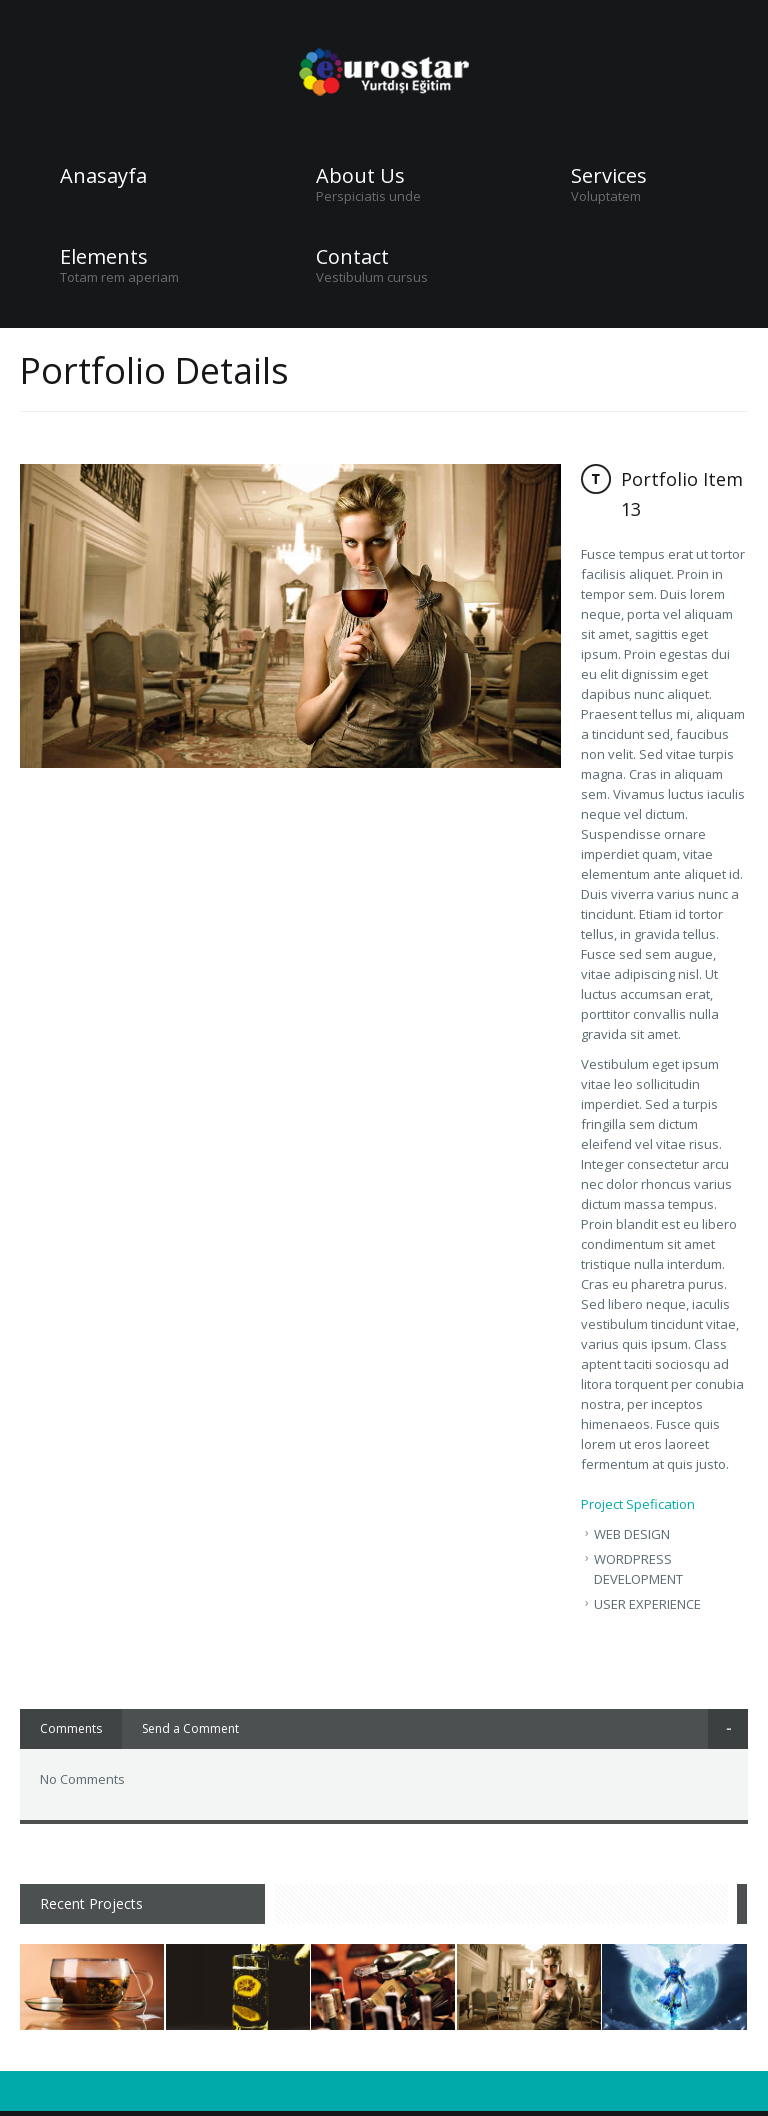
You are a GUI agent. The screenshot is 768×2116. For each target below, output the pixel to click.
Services (609, 176)
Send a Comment (190, 1728)
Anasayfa (103, 176)
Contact (352, 257)
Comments (71, 1728)
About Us (360, 176)
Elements (104, 257)
